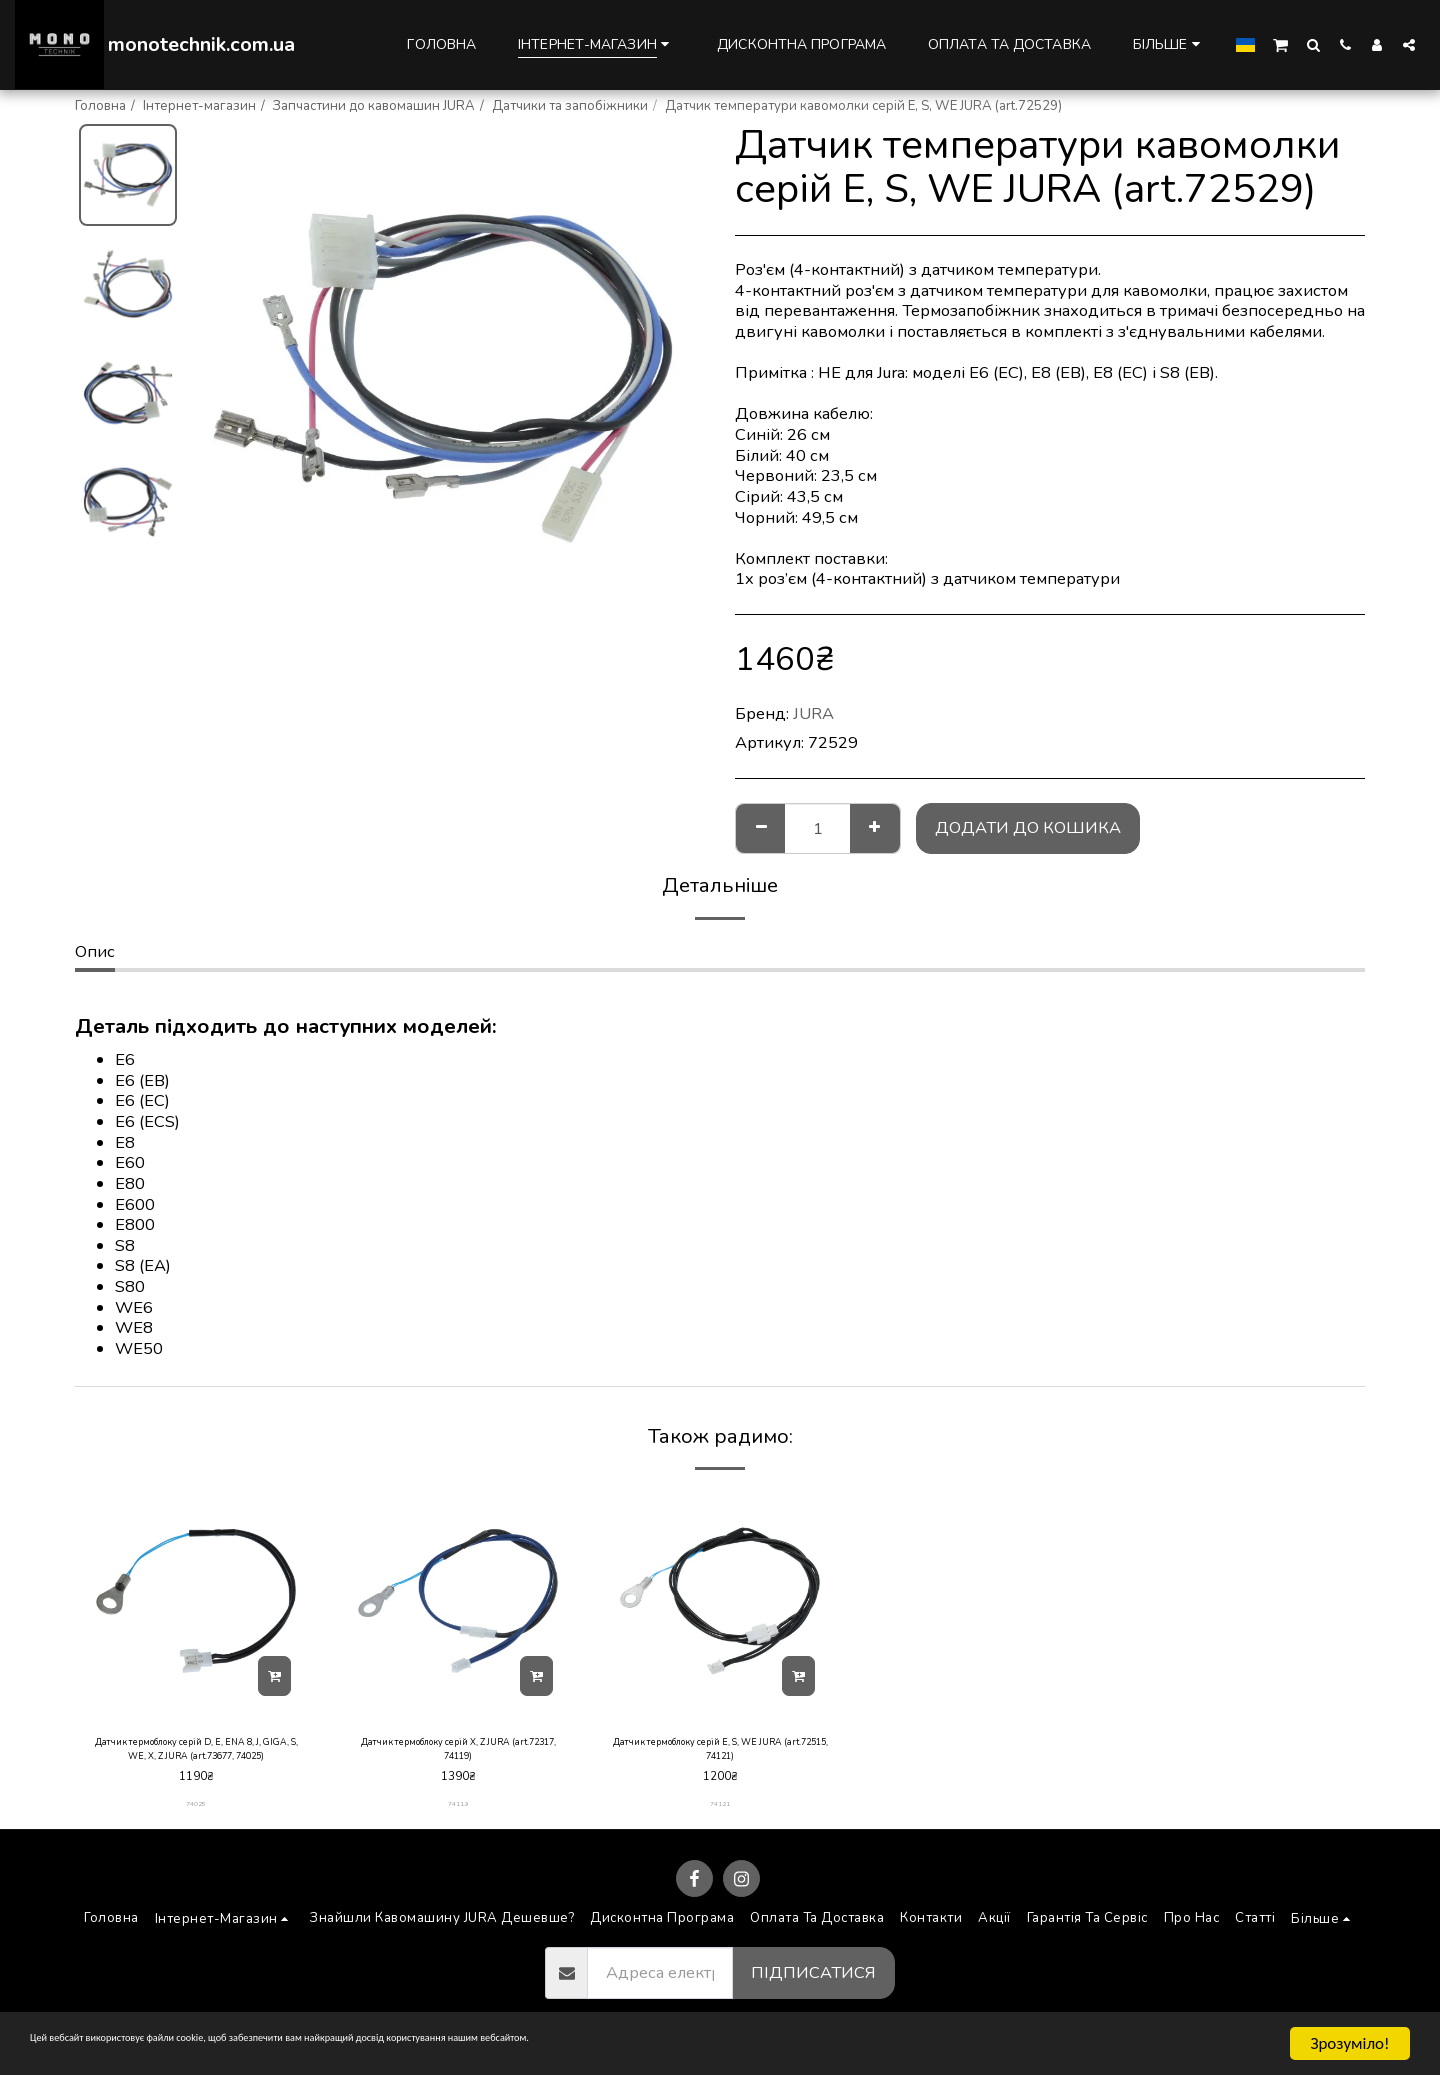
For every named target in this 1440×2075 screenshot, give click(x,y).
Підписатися (813, 1984)
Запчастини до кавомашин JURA (374, 106)
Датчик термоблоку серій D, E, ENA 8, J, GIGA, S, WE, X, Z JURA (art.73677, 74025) (196, 1756)
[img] (196, 1601)
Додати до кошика (1028, 827)
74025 (196, 1816)
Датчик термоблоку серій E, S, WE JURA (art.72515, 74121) (720, 1755)
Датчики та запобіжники (570, 106)
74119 (458, 1816)
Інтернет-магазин (199, 106)
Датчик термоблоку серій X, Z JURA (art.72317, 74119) (458, 1755)
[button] (1280, 44)
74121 (720, 1816)
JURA (813, 713)
